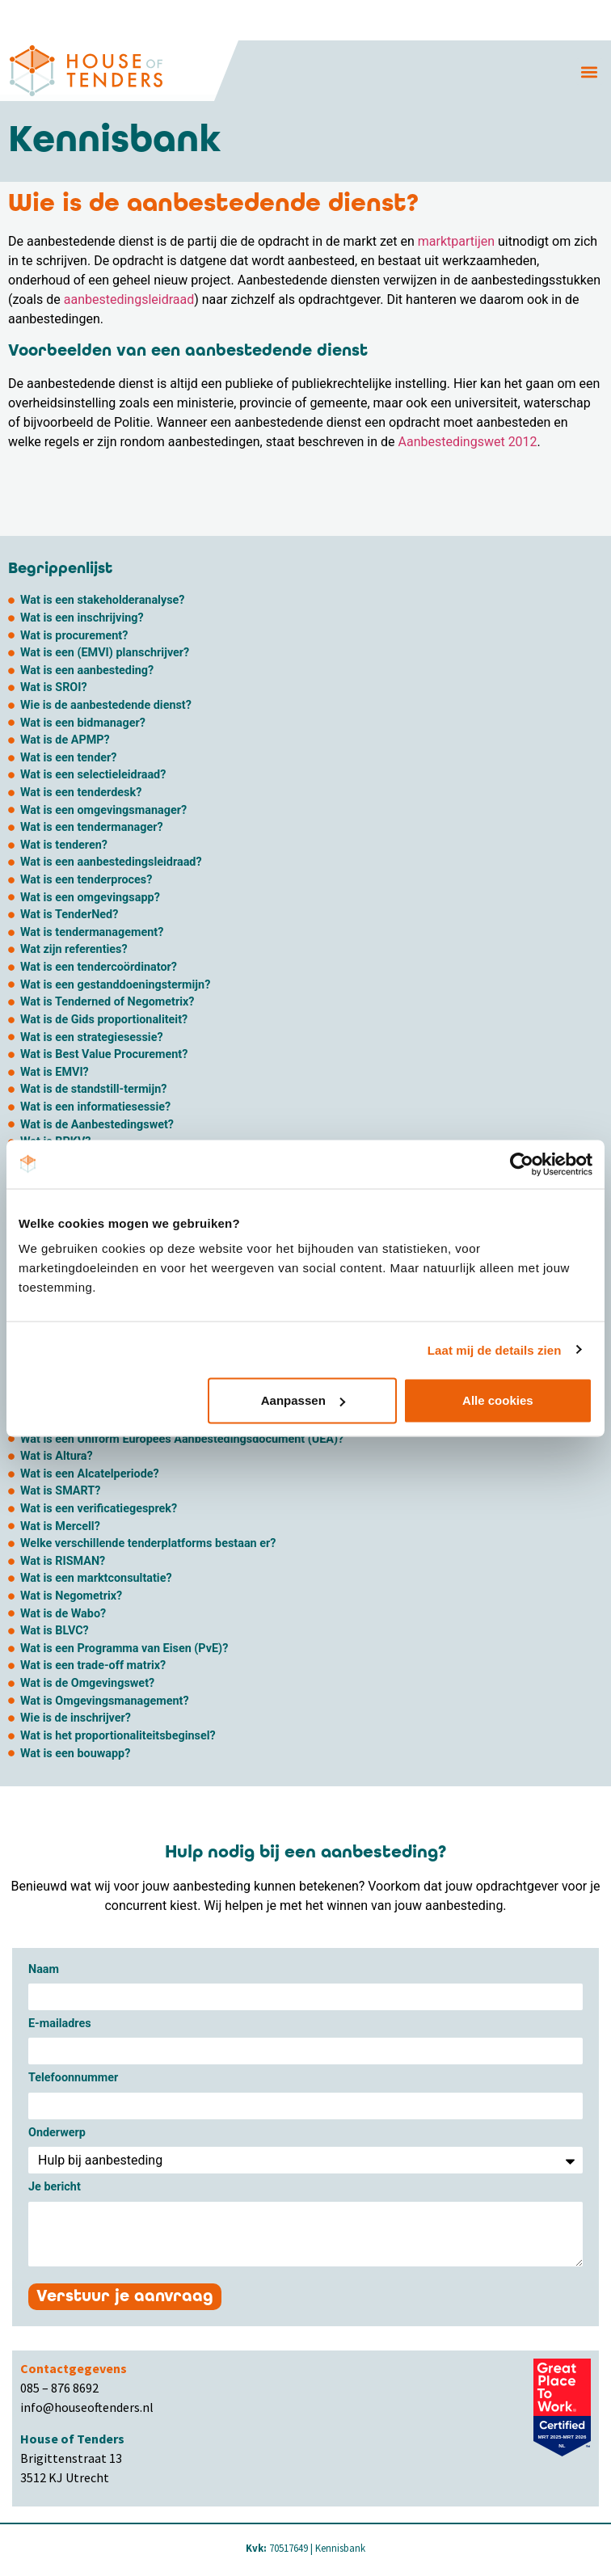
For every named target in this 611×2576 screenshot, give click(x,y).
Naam (43, 1970)
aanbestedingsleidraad (127, 299)
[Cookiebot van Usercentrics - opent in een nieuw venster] (521, 1164)
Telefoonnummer (73, 2078)
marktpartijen (456, 241)
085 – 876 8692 (59, 2388)
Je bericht (54, 2188)
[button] (589, 71)
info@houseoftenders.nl (87, 2407)
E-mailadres (59, 2024)
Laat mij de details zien (495, 1349)
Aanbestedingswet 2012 (467, 441)
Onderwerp (57, 2133)
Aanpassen (303, 1400)
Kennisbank (340, 2547)
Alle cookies (497, 1400)
